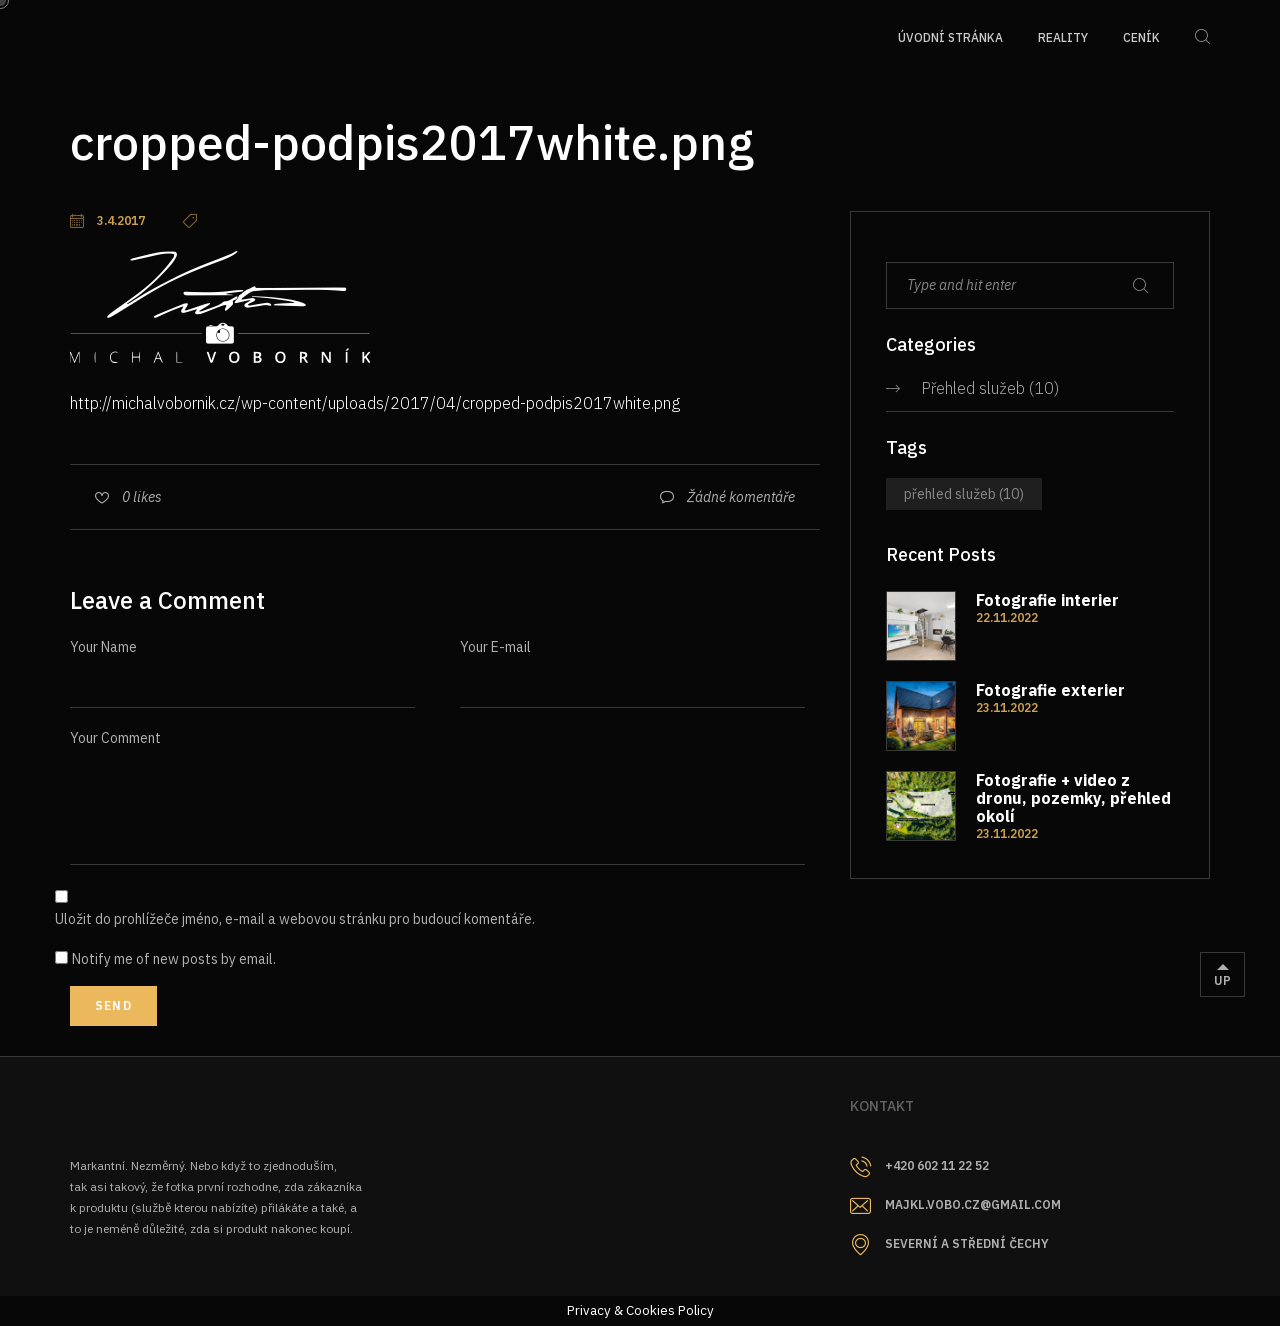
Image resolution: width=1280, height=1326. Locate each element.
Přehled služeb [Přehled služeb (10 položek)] (964, 494)
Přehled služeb (973, 388)
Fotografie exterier (1050, 690)
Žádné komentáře (741, 497)
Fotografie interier (1047, 600)
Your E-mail (495, 647)
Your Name (103, 647)
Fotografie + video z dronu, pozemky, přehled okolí (1073, 798)
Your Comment (115, 738)
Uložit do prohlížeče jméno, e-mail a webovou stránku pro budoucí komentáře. (295, 919)
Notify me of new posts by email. (174, 959)
